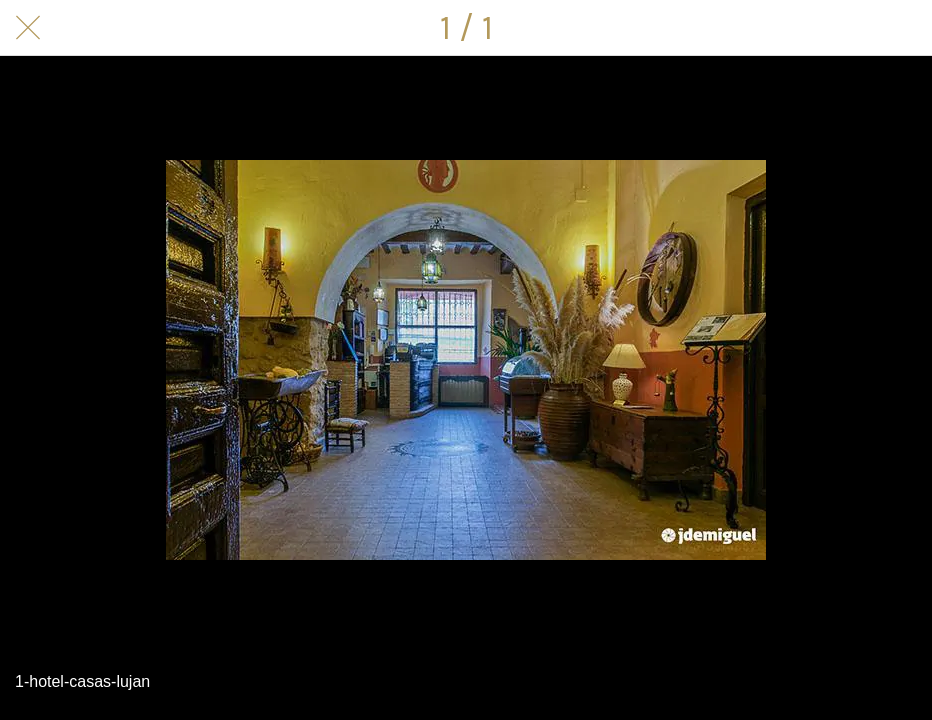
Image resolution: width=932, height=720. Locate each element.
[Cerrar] (28, 28)
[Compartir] (904, 28)
